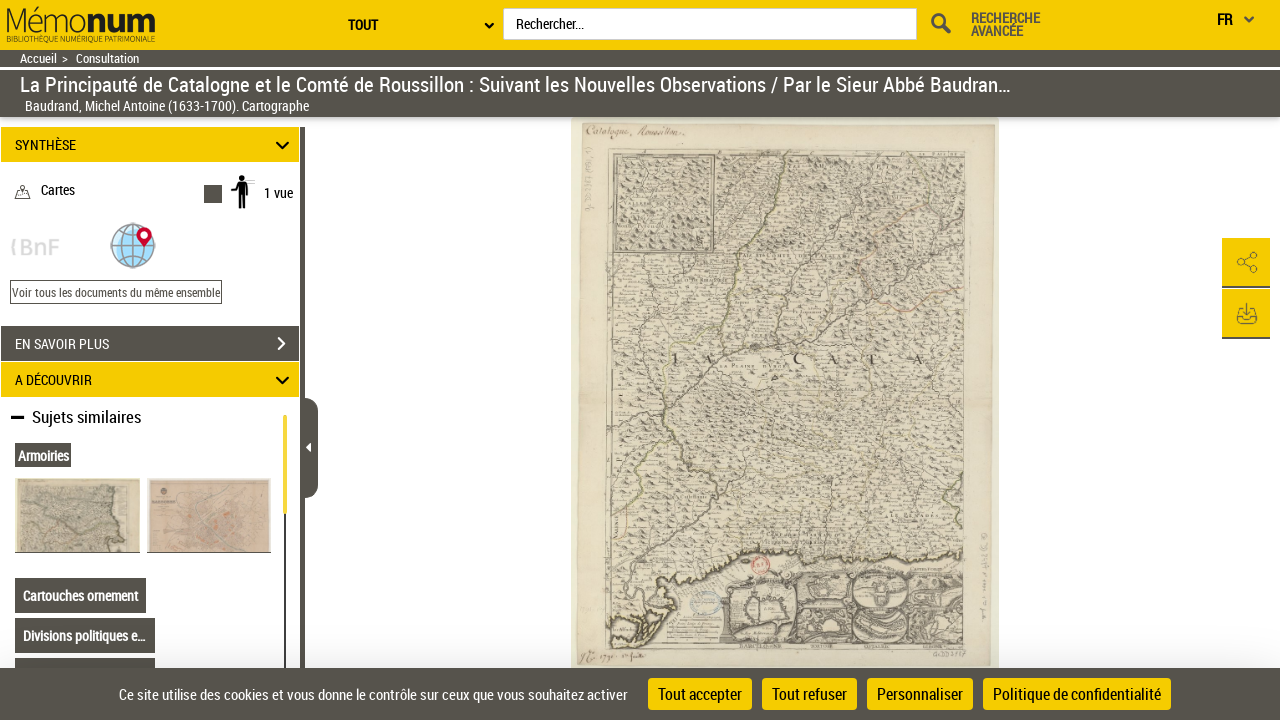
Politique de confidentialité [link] (1077, 694)
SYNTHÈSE (155, 144)
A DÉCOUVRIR (155, 379)
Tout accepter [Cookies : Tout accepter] (700, 694)
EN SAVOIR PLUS (157, 344)
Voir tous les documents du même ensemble (116, 292)
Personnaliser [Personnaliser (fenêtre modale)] (920, 694)
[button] (133, 244)
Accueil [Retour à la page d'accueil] (38, 58)
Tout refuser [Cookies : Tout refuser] (809, 694)
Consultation (107, 58)
